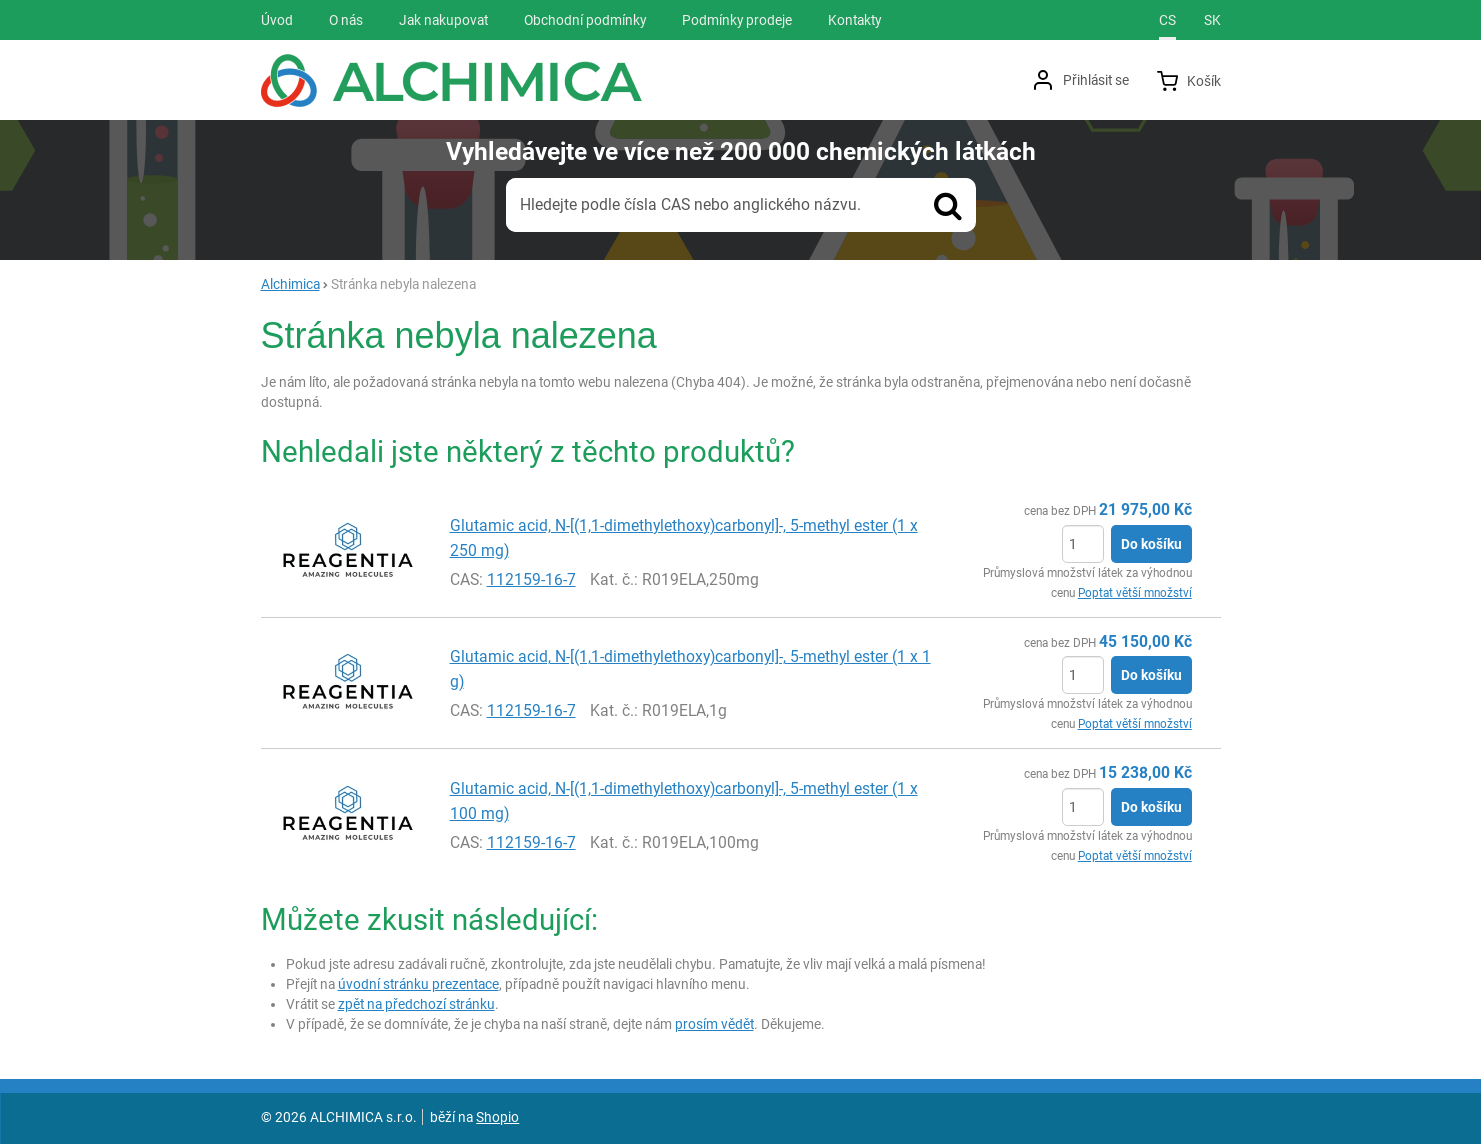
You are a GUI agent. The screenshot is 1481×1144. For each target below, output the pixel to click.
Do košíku (1151, 544)
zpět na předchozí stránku (416, 1004)
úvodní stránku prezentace (418, 984)
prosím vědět (714, 1024)
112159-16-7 (531, 579)
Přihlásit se (1096, 80)
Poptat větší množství (1135, 593)
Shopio (497, 1117)
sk (1212, 20)
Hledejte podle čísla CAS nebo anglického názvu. (690, 204)
